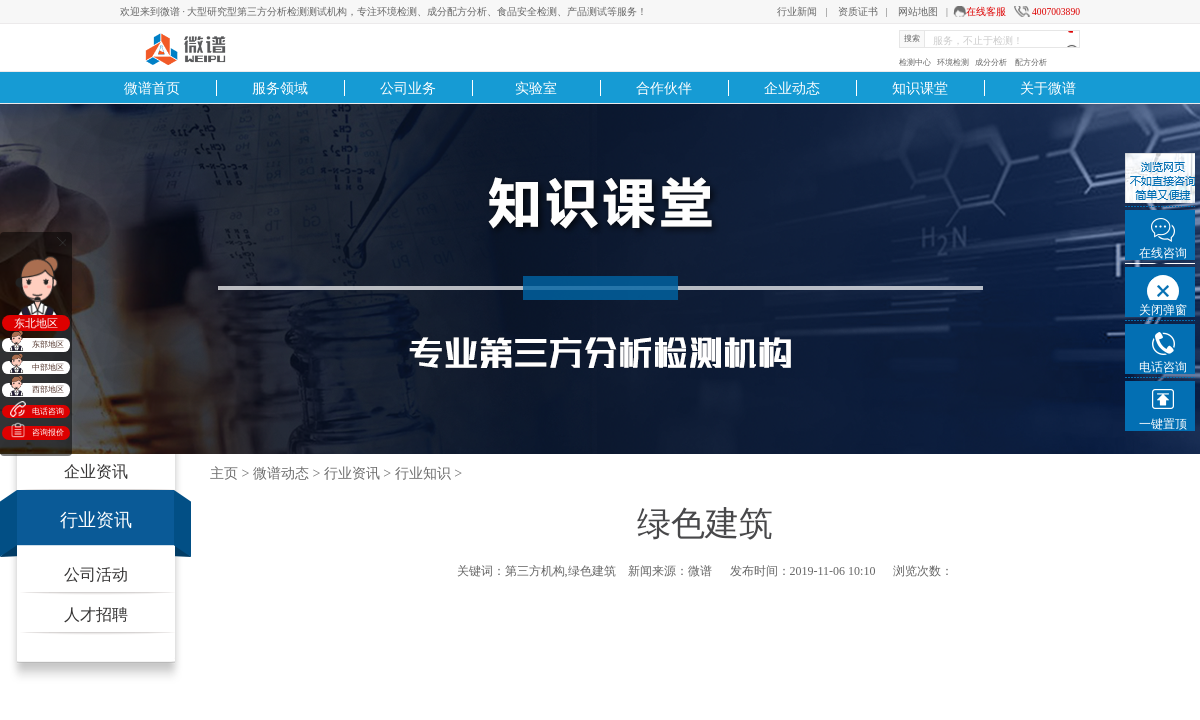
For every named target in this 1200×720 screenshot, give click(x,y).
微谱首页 (152, 88)
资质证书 (858, 11)
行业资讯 (96, 520)
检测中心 (915, 62)
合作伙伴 (664, 88)
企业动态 (792, 88)
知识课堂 (920, 88)
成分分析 (991, 62)
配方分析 (1031, 62)
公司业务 (408, 88)
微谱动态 (281, 473)
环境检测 (953, 62)
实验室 (536, 88)
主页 (224, 473)
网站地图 (918, 11)
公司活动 (96, 574)
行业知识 (423, 473)
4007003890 (1056, 11)
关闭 (62, 242)
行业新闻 (797, 11)
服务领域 (280, 88)
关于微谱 (1048, 88)
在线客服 (986, 11)
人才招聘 (96, 614)
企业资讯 (96, 471)
